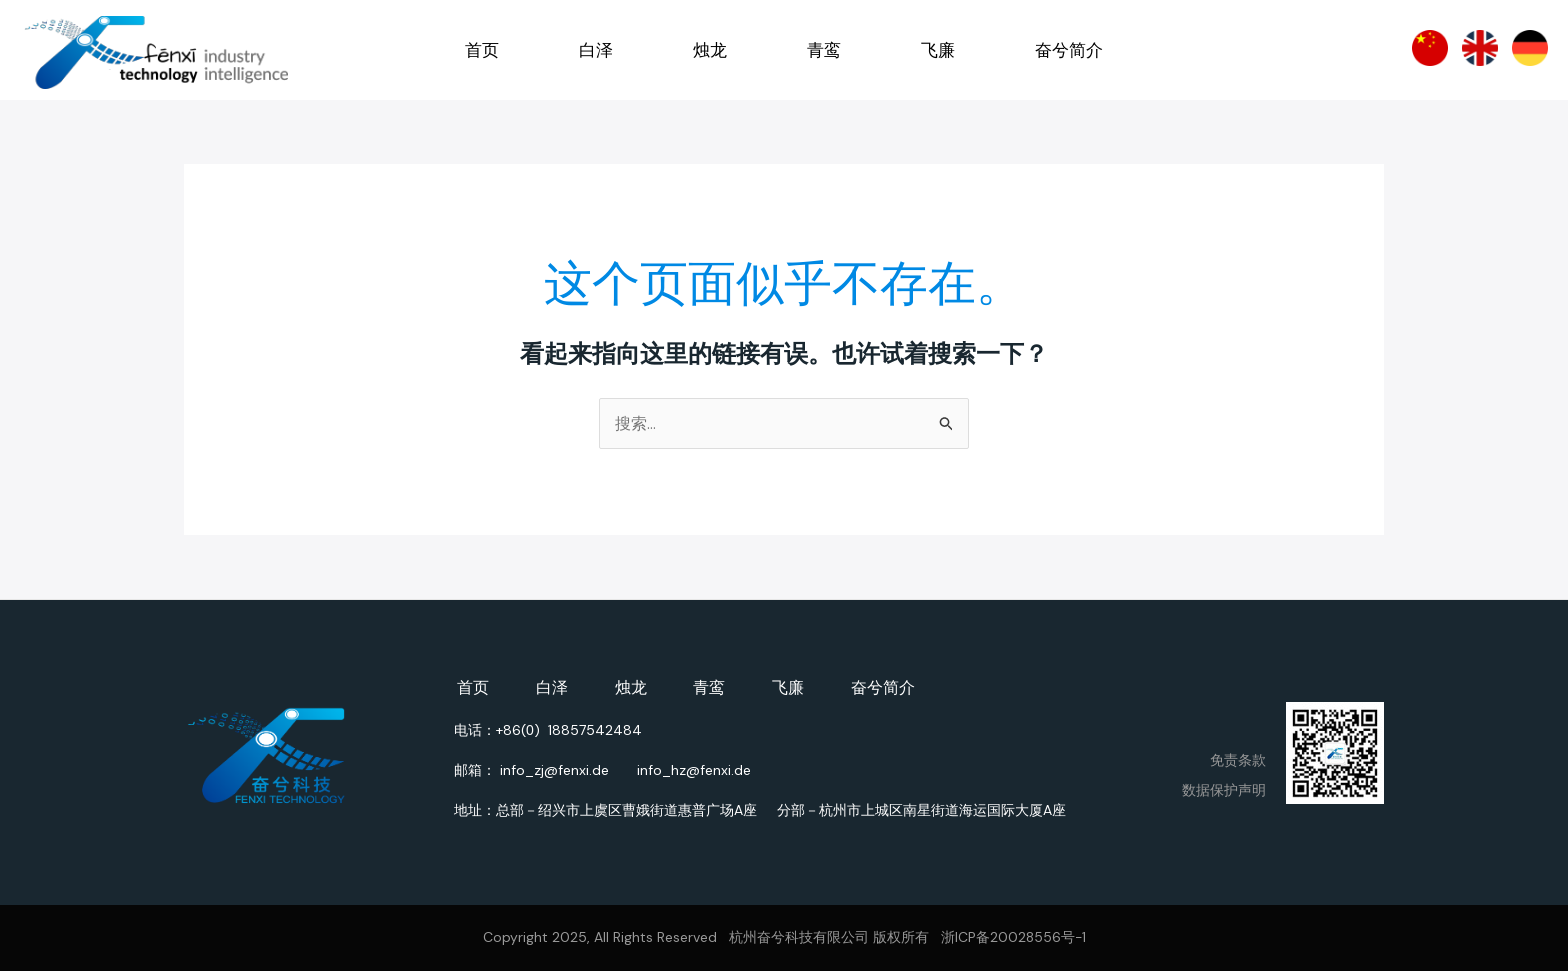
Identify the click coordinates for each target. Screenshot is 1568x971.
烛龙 (710, 50)
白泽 (596, 50)
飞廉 (938, 50)
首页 (482, 50)
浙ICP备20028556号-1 (1013, 938)
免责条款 (1238, 760)
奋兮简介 (1069, 50)
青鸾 (824, 50)
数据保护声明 (1224, 790)
